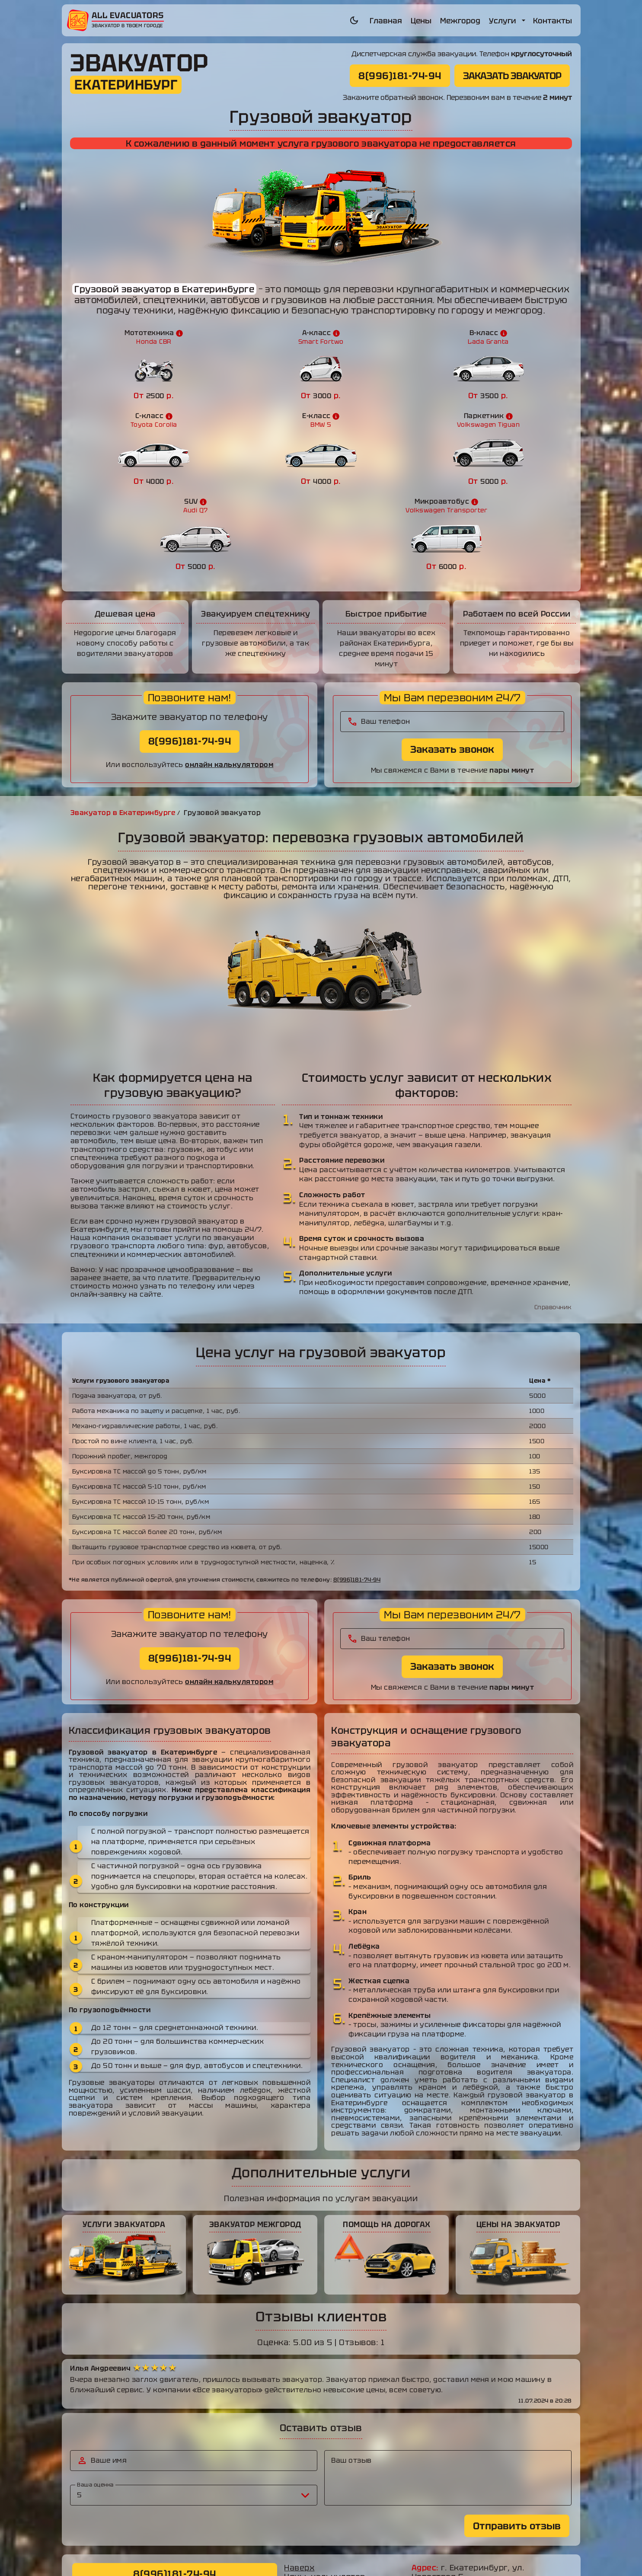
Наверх (299, 2482)
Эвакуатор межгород (328, 2510)
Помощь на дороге (322, 2520)
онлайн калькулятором (229, 679)
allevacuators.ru (373, 2559)
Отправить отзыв (517, 2440)
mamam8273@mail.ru (480, 2526)
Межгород (460, 21)
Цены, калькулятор (325, 2492)
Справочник (553, 1221)
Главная (386, 21)
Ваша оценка (95, 2399)
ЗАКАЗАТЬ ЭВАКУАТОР (512, 75)
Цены (421, 21)
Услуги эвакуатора (324, 2501)
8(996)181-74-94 (399, 75)
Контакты (552, 21)
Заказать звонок (452, 664)
